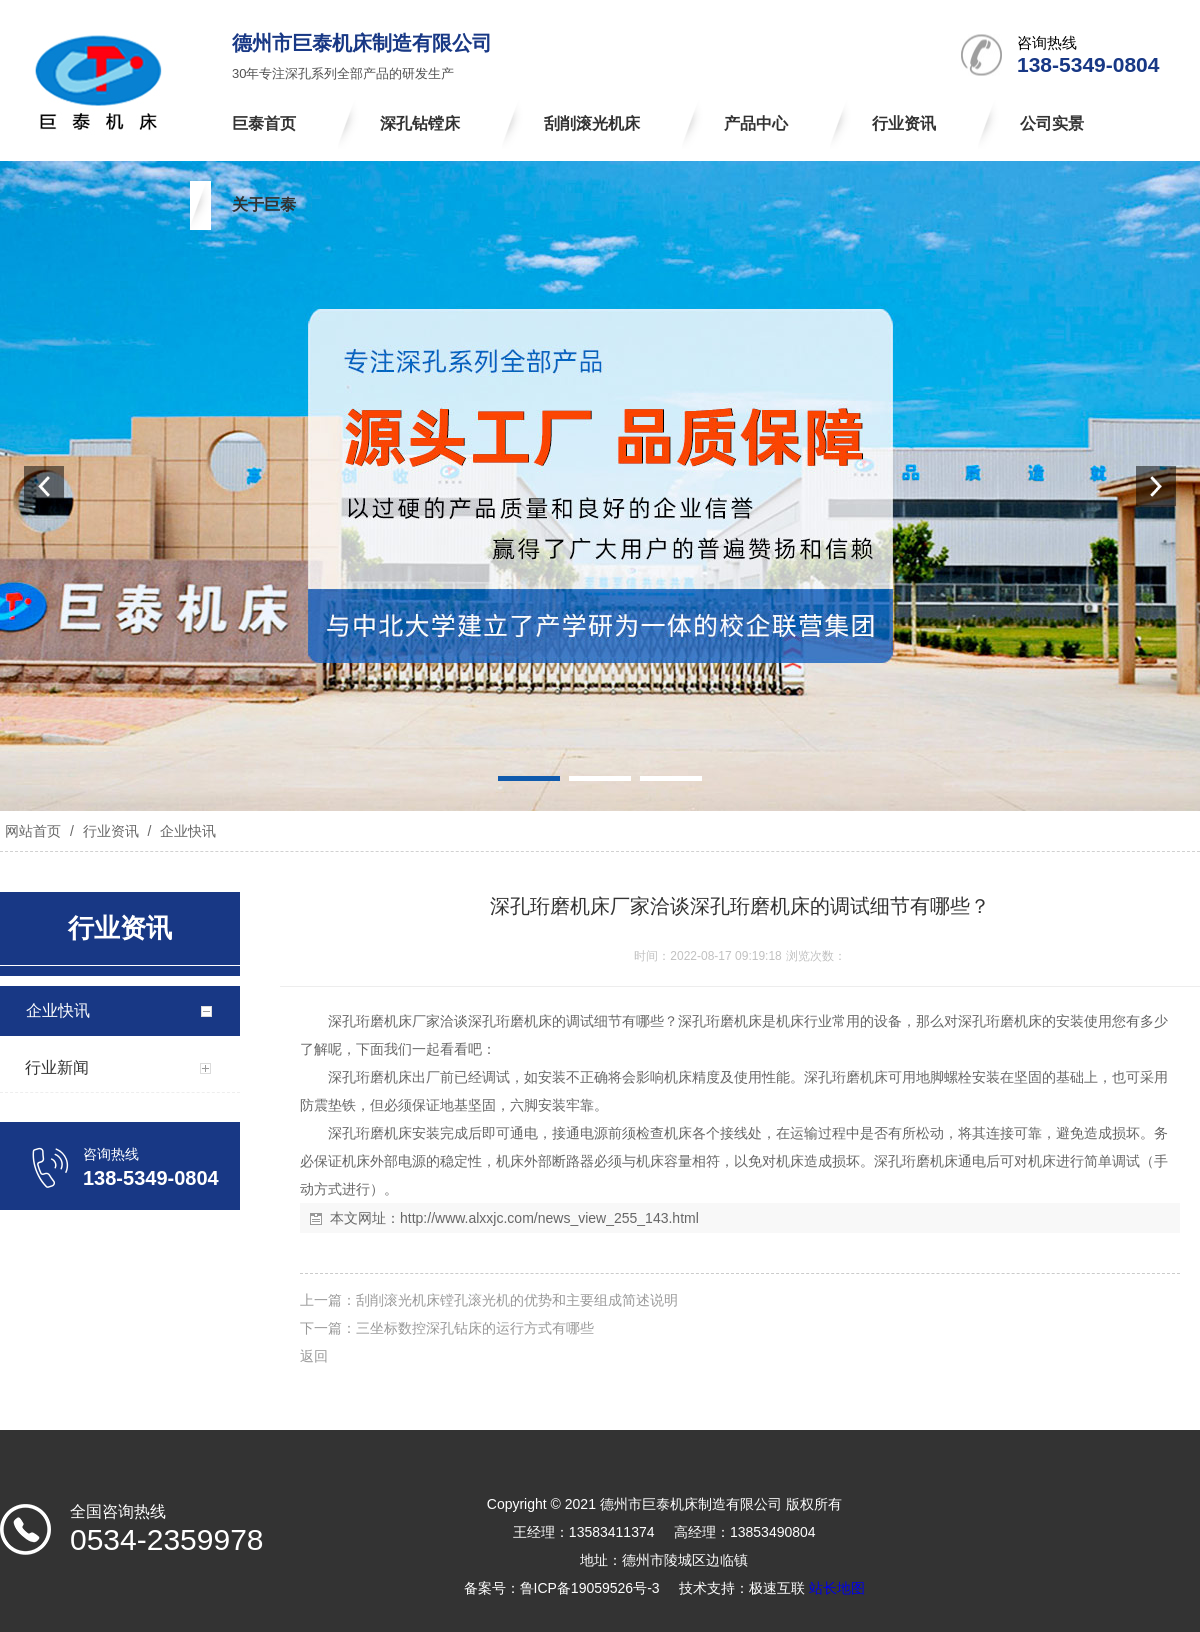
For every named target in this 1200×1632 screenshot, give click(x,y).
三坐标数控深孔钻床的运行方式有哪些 (475, 1328)
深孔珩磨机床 (370, 1021)
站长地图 (837, 1588)
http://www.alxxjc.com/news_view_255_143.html (549, 1218)
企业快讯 (186, 831)
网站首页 (33, 831)
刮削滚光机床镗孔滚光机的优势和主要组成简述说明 (517, 1300)
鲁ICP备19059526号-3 (590, 1588)
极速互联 (777, 1588)
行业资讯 (111, 831)
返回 (314, 1356)
